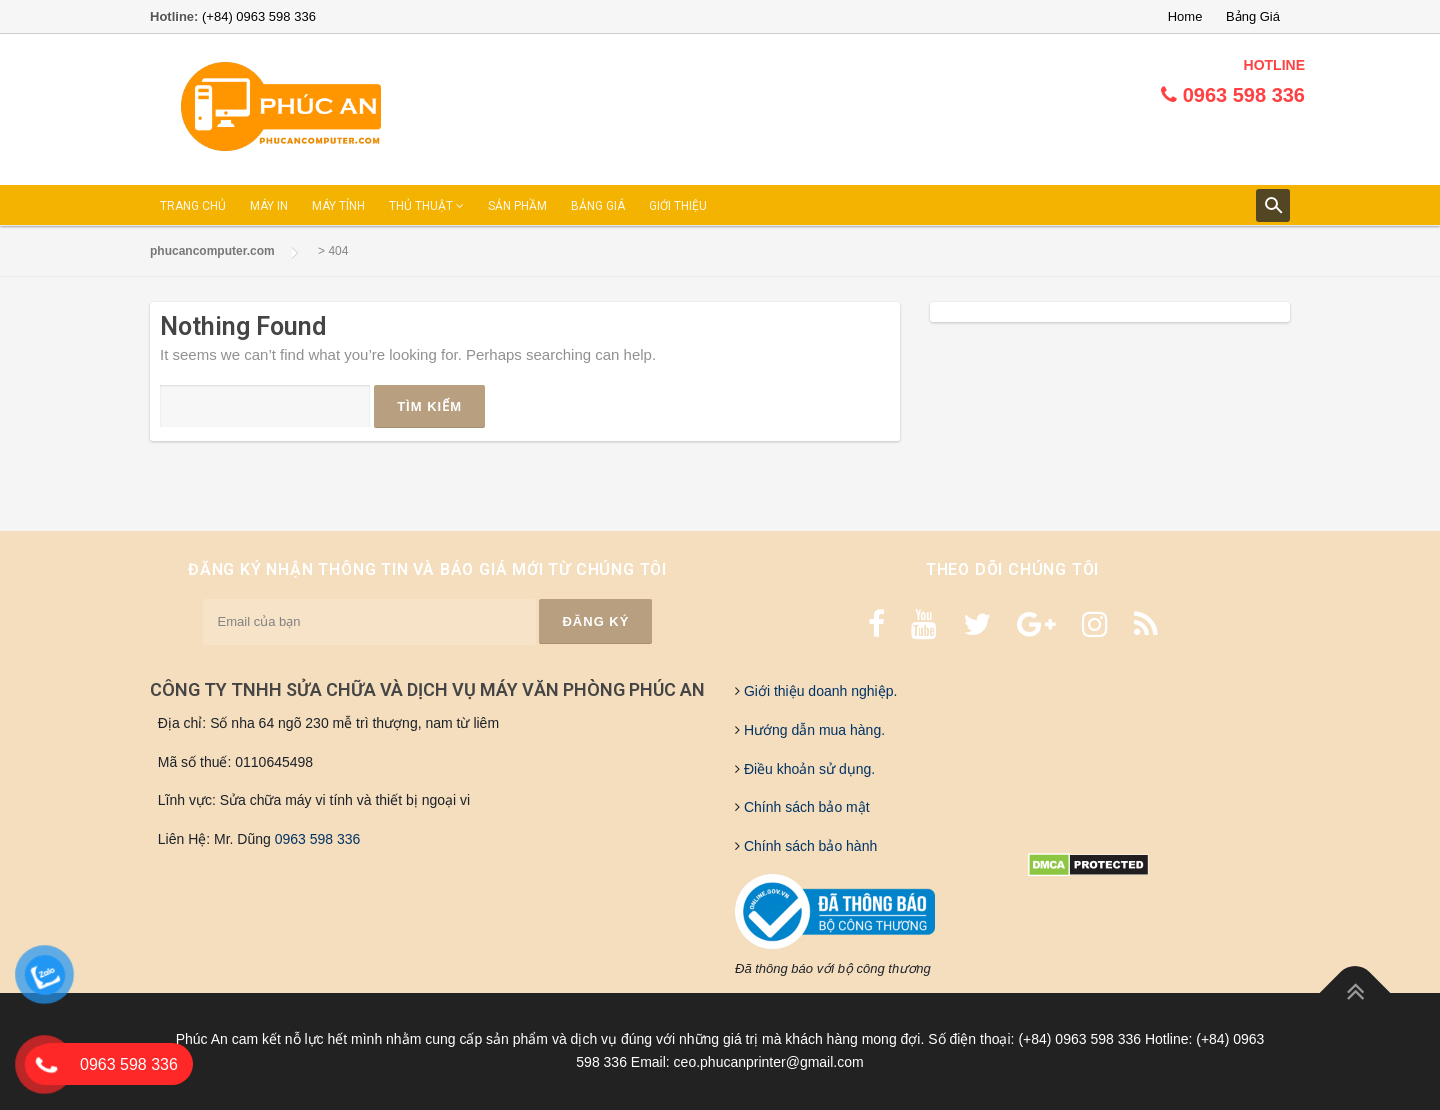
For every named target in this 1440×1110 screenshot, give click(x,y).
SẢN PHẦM (517, 206)
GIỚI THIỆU (678, 206)
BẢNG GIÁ (598, 206)
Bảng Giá (1253, 16)
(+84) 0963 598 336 (259, 16)
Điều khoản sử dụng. (807, 769)
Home (1185, 16)
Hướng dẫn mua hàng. (812, 730)
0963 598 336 (318, 839)
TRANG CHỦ (193, 206)
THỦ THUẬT (426, 206)
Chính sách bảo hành (808, 846)
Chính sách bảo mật (805, 807)
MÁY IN (269, 206)
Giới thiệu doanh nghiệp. (818, 691)
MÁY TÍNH (338, 206)
